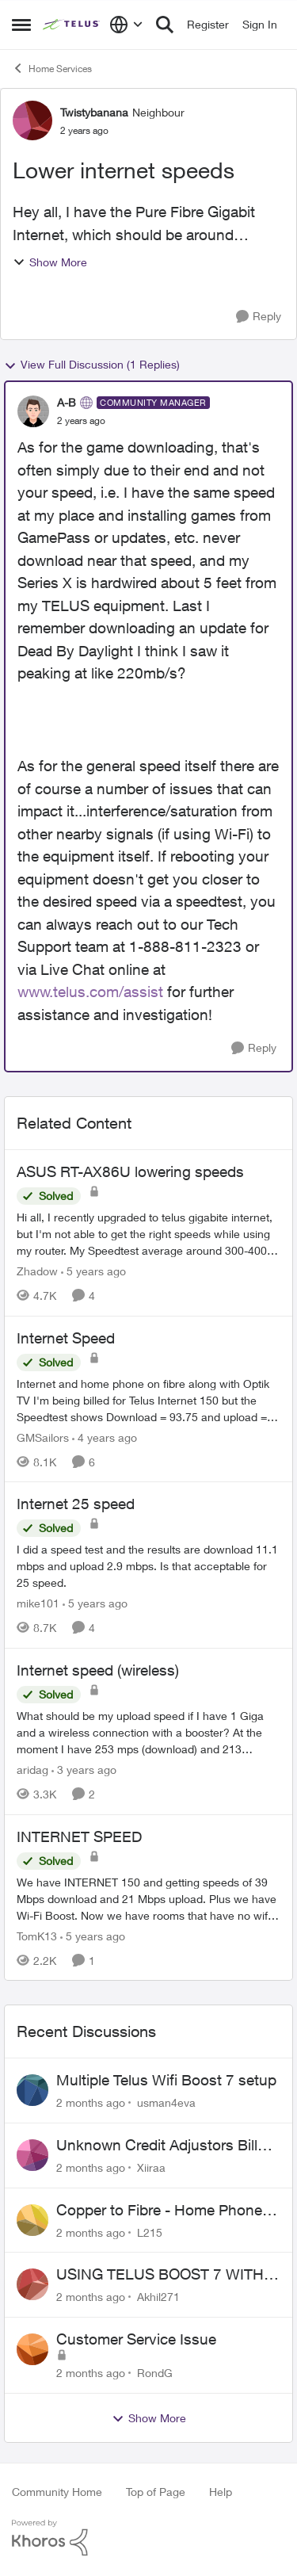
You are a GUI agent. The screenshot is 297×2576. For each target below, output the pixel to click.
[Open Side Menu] (21, 24)
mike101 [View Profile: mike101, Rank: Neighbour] (38, 1603)
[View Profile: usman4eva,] (32, 2090)
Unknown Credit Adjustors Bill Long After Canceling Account (157, 2145)
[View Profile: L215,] (32, 2220)
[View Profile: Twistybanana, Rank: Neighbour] (32, 120)
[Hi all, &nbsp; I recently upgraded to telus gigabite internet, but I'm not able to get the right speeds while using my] (148, 1234)
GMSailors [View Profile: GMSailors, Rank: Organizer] (43, 1436)
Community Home (57, 2491)
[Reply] (258, 316)
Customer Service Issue (136, 2339)
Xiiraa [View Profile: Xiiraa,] (151, 2167)
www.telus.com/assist (90, 991)
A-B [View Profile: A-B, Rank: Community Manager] (66, 402)
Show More (50, 262)
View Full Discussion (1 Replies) (92, 364)
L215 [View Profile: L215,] (149, 2231)
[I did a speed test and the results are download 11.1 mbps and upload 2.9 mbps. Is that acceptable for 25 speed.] (148, 1566)
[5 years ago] (93, 1271)
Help (220, 2491)
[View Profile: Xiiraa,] (32, 2155)
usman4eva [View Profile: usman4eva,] (166, 2102)
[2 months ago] (90, 2102)
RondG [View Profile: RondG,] (155, 2372)
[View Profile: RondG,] (32, 2349)
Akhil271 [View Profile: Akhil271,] (158, 2296)
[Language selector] (126, 24)
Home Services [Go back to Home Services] (52, 68)
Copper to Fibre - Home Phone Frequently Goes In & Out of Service (159, 2210)
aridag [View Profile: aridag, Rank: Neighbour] (32, 1769)
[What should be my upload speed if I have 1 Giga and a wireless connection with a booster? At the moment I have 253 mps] (148, 1732)
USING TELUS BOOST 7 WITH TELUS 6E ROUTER (160, 2274)
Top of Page (155, 2491)
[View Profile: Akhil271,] (32, 2284)
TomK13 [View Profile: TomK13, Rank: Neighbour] (37, 1935)
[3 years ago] (83, 1769)
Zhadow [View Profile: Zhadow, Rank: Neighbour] (37, 1271)
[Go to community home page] (72, 24)
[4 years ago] (104, 1436)
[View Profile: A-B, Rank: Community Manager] (33, 411)
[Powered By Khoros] (148, 2538)
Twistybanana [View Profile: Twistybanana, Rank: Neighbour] (94, 112)
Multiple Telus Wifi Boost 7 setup (166, 2080)
